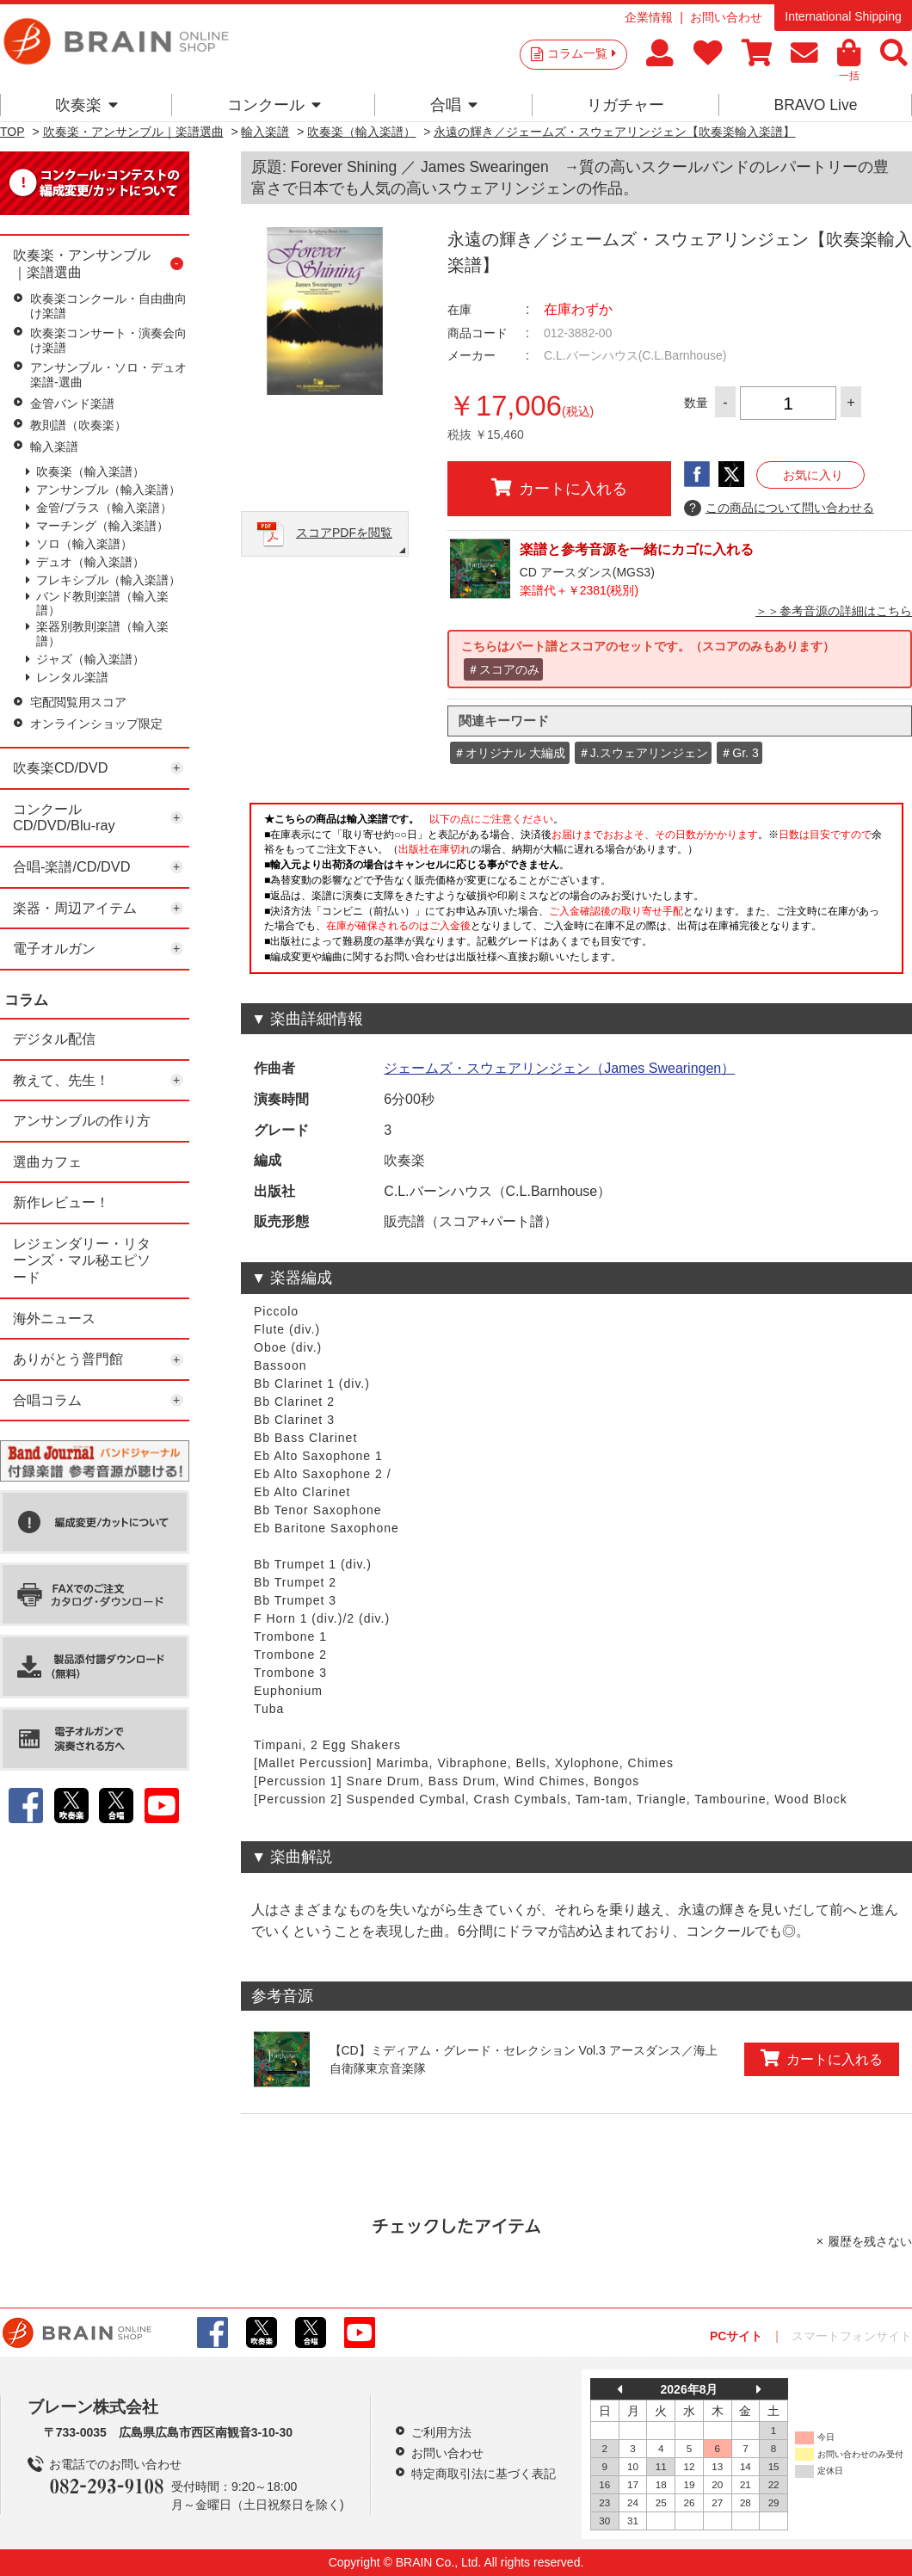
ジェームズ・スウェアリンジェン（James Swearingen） (559, 1068)
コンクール (274, 105)
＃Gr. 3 (739, 753)
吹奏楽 (86, 105)
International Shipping (843, 16)
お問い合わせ (726, 17)
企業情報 (649, 17)
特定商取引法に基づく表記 (483, 2473)
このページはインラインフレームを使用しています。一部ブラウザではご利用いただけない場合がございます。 (576, 893)
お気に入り (813, 475)
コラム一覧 (581, 53)
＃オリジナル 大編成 (509, 753)
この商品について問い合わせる (779, 508)
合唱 (454, 105)
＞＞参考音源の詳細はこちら (833, 611)
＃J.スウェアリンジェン (643, 753)
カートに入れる (559, 487)
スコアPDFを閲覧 (344, 532)
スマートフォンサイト (852, 2336)
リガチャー (625, 105)
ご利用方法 (441, 2432)
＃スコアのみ (503, 669)
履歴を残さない (870, 2241)
